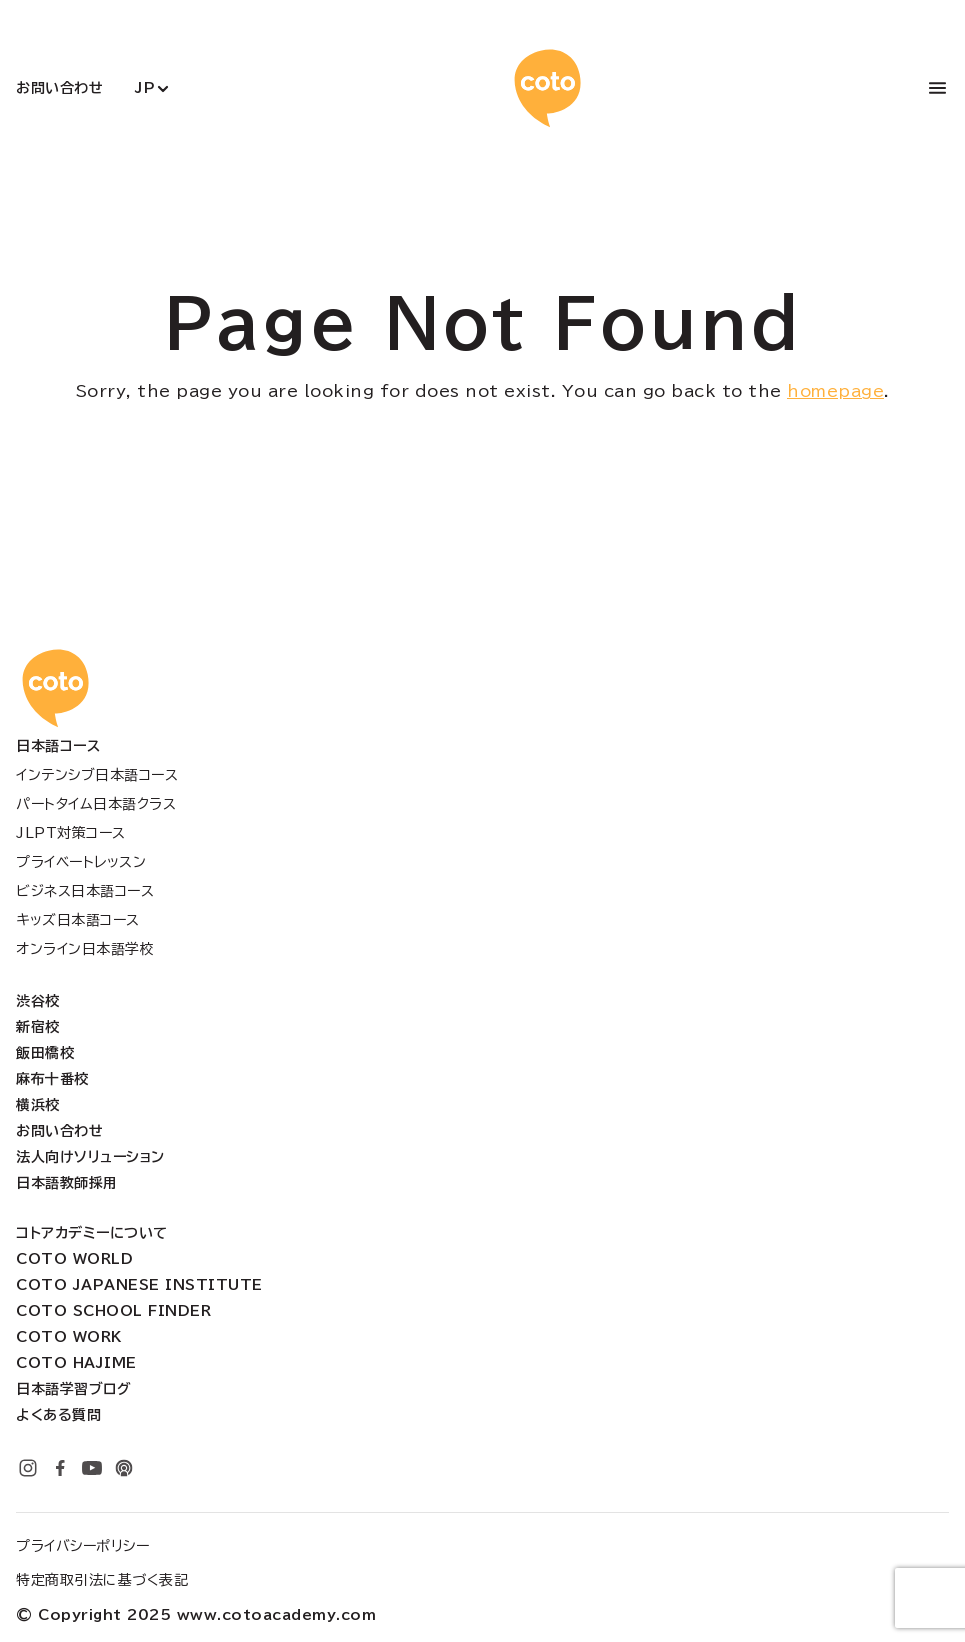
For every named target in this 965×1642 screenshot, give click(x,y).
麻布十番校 (52, 1079)
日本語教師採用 (67, 1183)
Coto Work (69, 1337)
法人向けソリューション (90, 1157)
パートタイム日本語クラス (96, 804)
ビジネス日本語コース (85, 891)
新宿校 (38, 1027)
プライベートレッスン (81, 862)
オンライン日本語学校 (85, 949)
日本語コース (58, 746)
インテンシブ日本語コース (97, 775)
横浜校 (38, 1105)
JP (145, 88)
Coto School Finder (113, 1311)
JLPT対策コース (71, 833)
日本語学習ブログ (73, 1389)
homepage (835, 391)
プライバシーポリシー (82, 1546)
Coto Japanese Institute (139, 1285)
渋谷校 (38, 1001)
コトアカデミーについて (92, 1233)
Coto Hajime (76, 1363)
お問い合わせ (59, 88)
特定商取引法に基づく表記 (102, 1580)
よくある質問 (58, 1415)
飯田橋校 (45, 1053)
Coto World (74, 1259)
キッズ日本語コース (78, 920)
